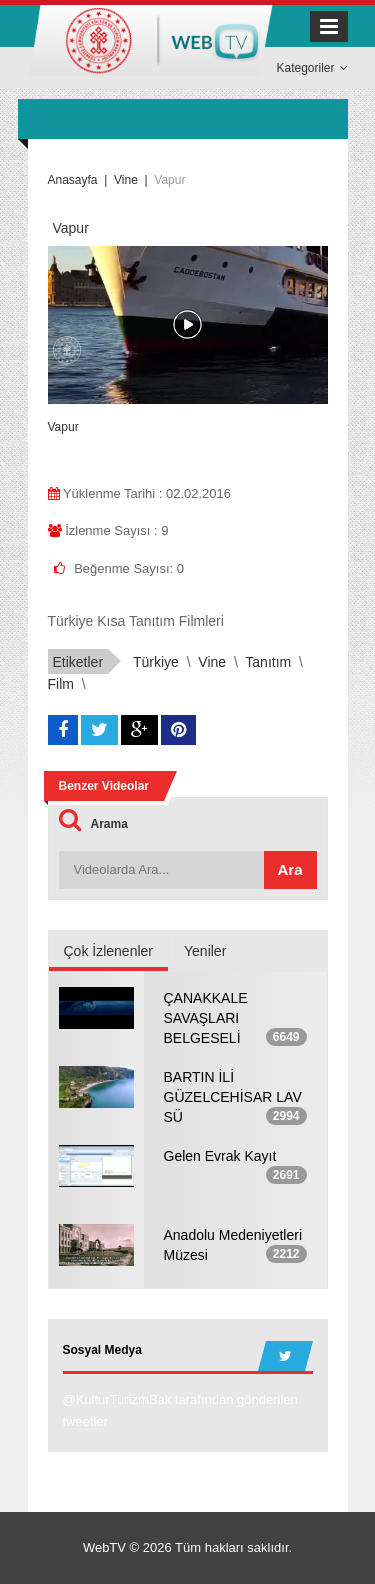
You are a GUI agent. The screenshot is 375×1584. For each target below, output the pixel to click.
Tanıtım (268, 662)
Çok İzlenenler (109, 951)
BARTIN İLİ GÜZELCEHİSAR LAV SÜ (233, 1097)
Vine (212, 662)
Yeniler (205, 951)
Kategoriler (311, 68)
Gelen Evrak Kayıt (220, 1156)
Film (61, 684)
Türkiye (156, 662)
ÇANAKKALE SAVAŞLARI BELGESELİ (206, 1018)
